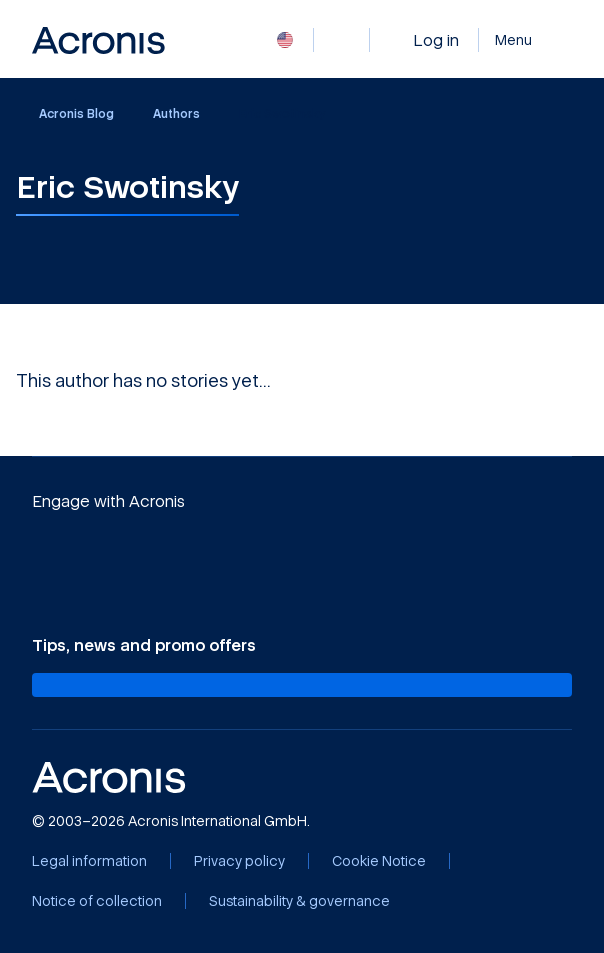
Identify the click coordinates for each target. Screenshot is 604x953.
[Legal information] (89, 861)
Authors (176, 113)
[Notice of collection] (97, 901)
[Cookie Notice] (379, 861)
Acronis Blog (66, 114)
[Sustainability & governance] (299, 901)
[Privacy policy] (239, 861)
